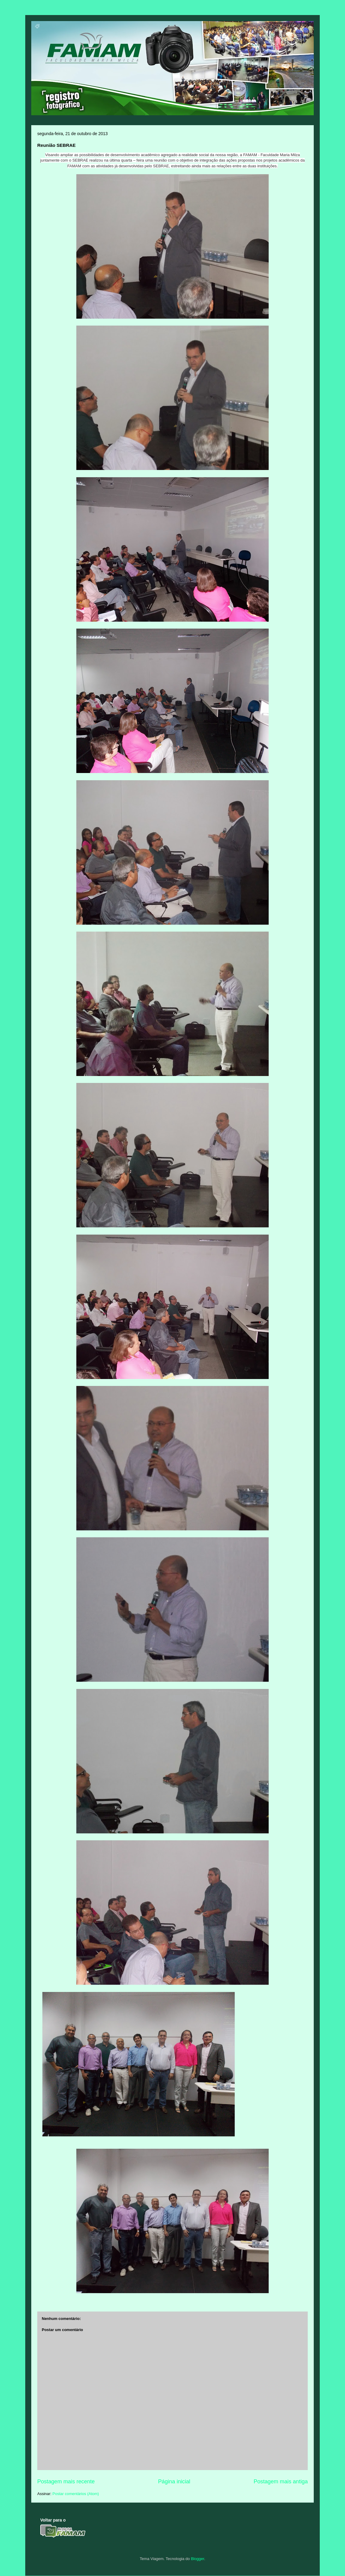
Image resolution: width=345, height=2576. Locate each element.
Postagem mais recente (66, 2482)
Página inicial (174, 2482)
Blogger (197, 2558)
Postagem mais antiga (281, 2482)
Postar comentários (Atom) (76, 2493)
